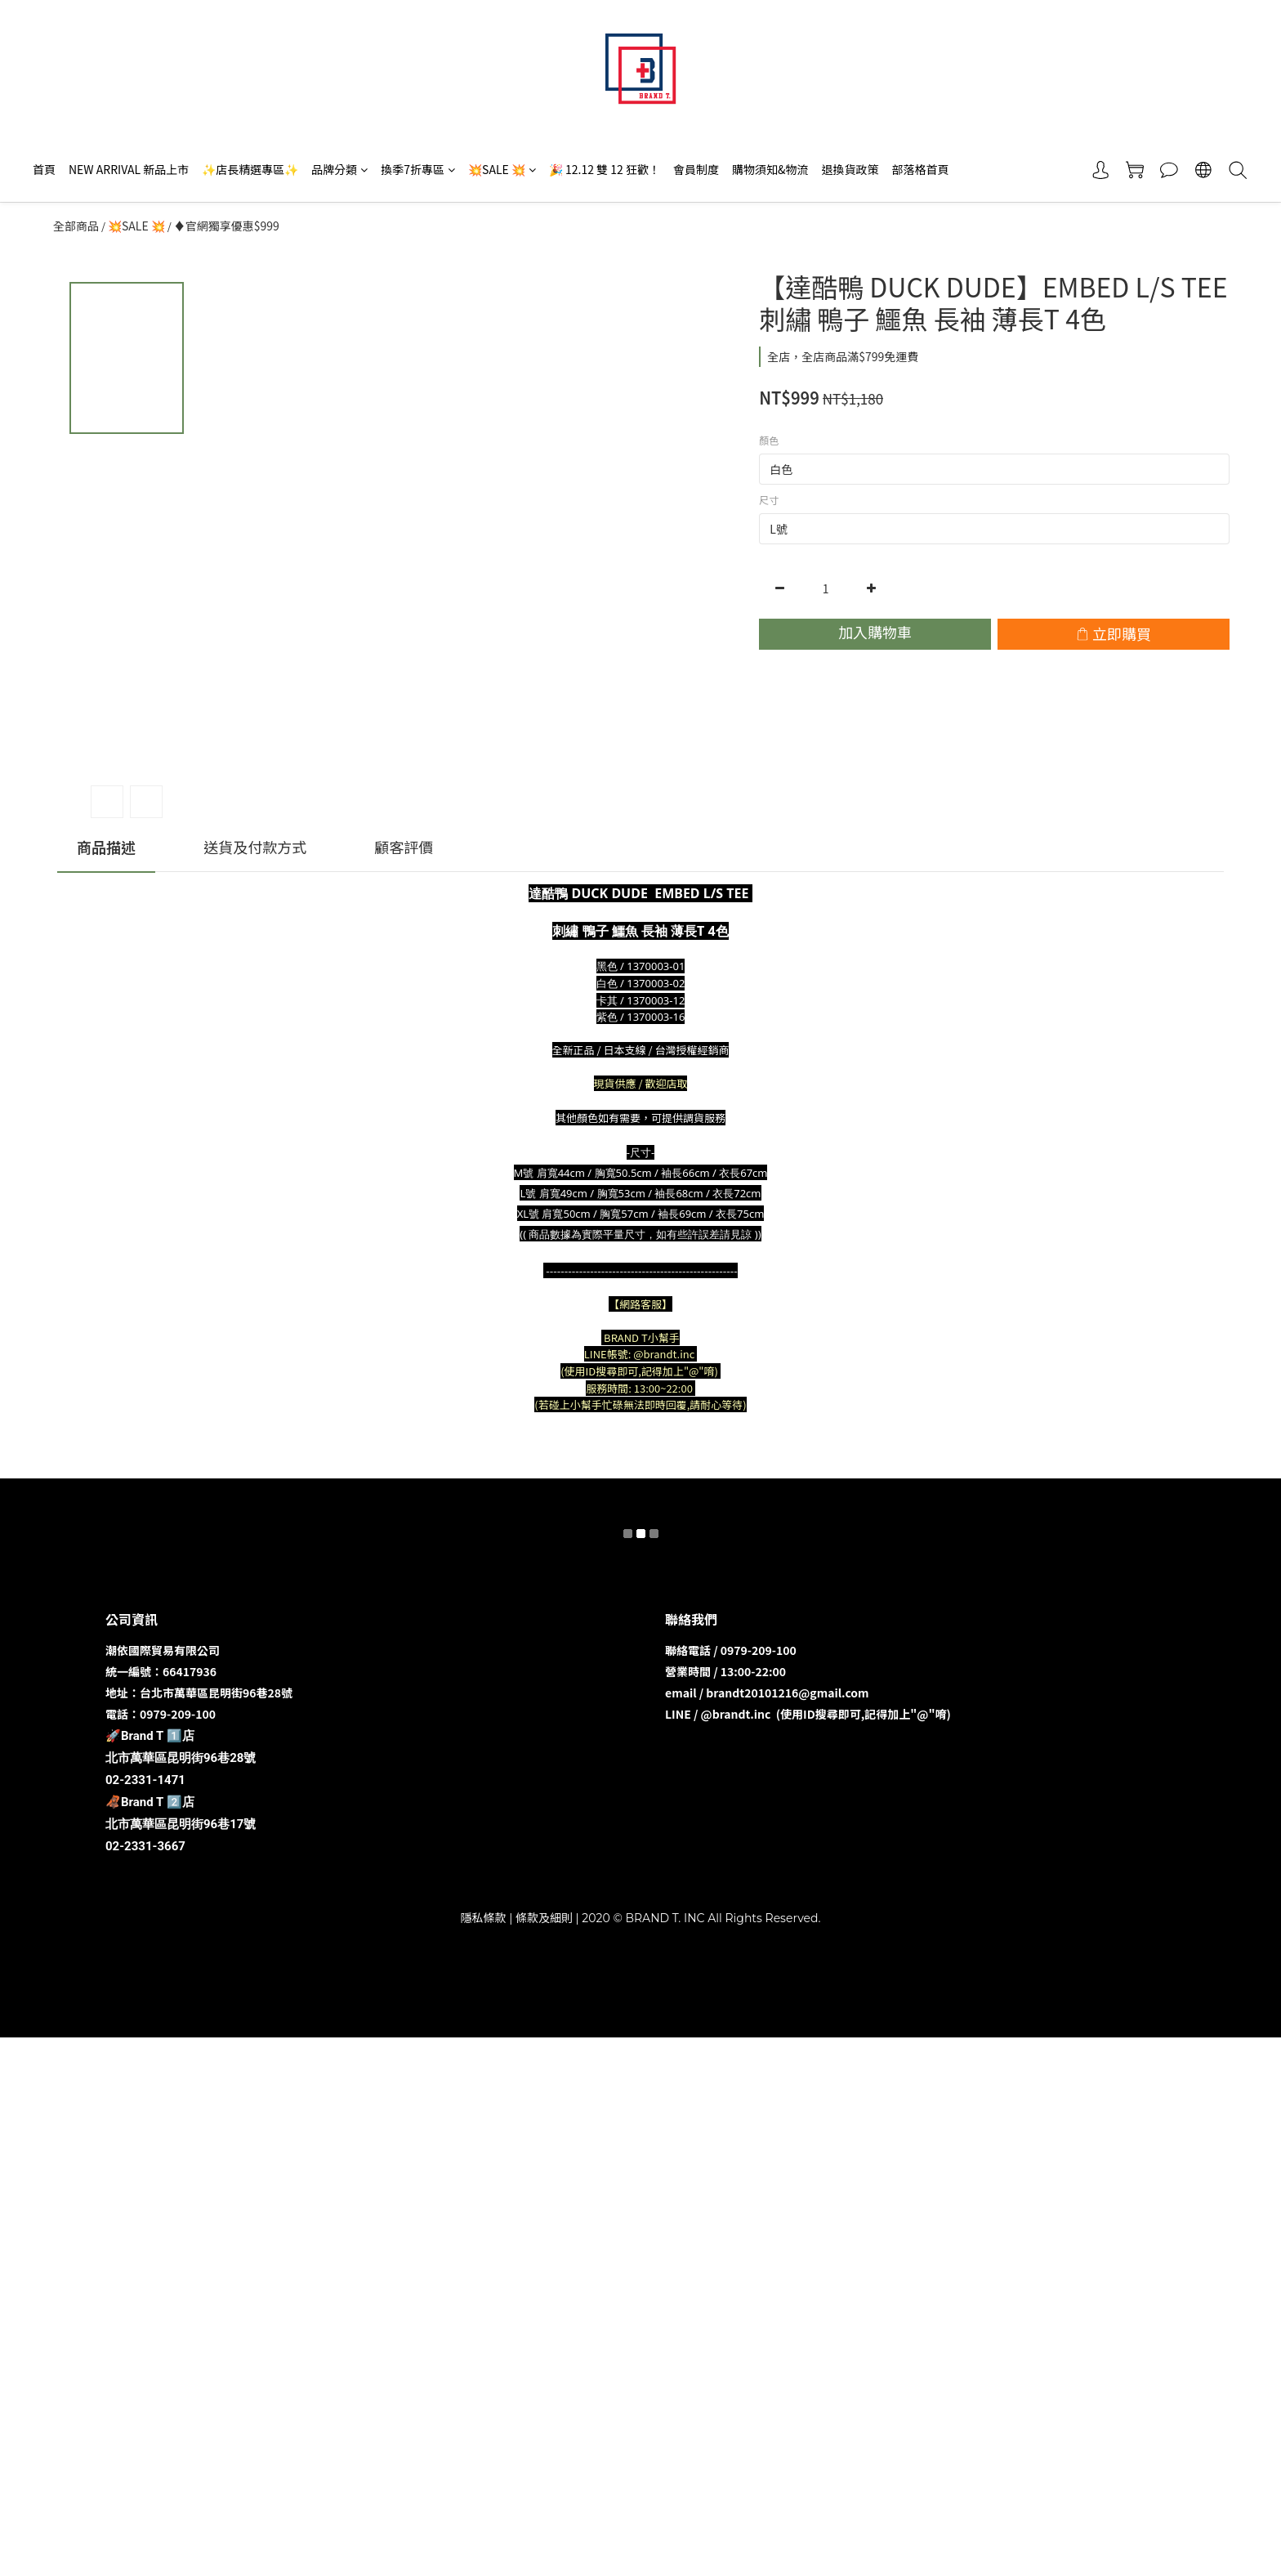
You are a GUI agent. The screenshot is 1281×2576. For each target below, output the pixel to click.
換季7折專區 (418, 169)
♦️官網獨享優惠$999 (226, 225)
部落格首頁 (919, 169)
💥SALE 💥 (502, 169)
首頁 (44, 169)
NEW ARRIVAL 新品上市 (129, 169)
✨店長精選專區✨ (250, 169)
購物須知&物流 (770, 169)
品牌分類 (339, 169)
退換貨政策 (849, 169)
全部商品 (76, 225)
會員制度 (696, 169)
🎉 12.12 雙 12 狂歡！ (604, 169)
